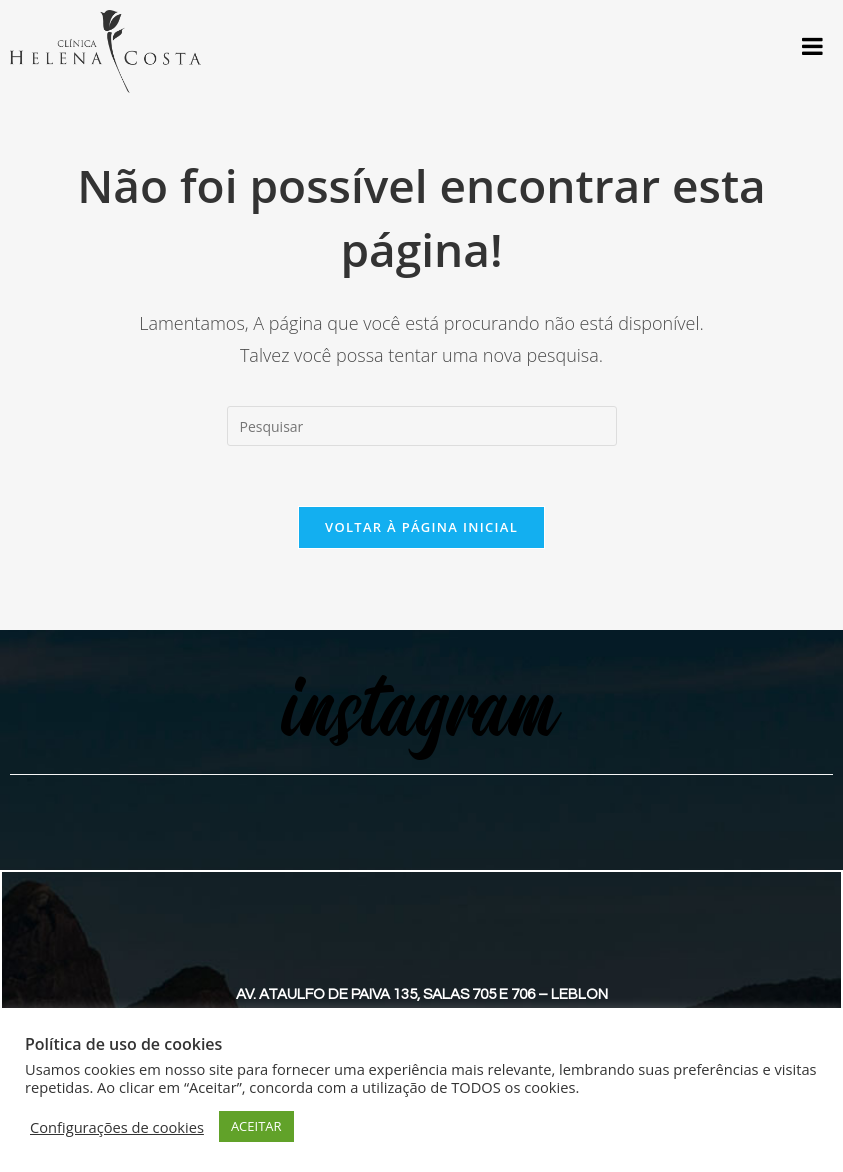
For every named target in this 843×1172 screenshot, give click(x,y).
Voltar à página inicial (421, 527)
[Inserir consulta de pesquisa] (422, 426)
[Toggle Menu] (812, 46)
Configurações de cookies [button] (117, 1127)
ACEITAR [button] (256, 1126)
